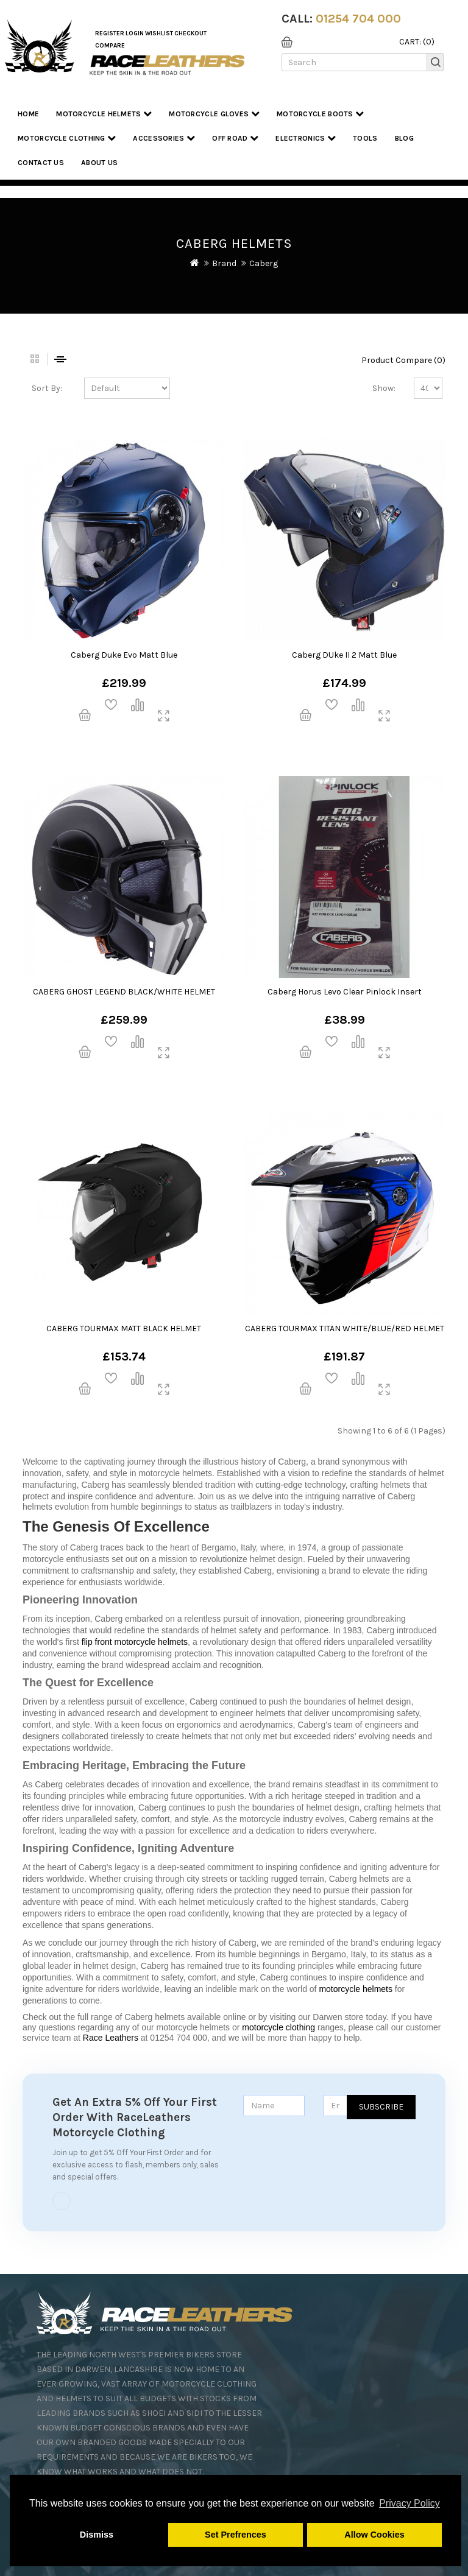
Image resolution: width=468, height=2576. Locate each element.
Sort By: (47, 388)
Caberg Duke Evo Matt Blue (124, 655)
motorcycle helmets (355, 1989)
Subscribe (381, 2107)
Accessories (164, 138)
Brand (224, 263)
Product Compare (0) (403, 360)
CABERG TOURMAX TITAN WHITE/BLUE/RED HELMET (344, 1328)
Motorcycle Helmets (104, 113)
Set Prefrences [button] (235, 2534)
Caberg (263, 263)
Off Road (235, 138)
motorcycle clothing (278, 2027)
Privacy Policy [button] (409, 2503)
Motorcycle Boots (320, 113)
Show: (383, 388)
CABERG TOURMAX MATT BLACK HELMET (123, 1328)
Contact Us (41, 162)
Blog (404, 138)
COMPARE (110, 45)
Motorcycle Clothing (67, 138)
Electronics (305, 138)
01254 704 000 (358, 19)
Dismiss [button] (96, 2534)
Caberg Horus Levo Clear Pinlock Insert (345, 992)
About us (99, 162)
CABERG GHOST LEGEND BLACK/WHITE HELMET (124, 992)
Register (109, 33)
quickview (163, 716)
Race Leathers (110, 2038)
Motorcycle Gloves (214, 113)
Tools (365, 138)
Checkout (190, 33)
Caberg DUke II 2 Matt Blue (344, 655)
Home (28, 114)
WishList (159, 33)
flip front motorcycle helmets (135, 1642)
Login (135, 33)
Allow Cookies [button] (374, 2534)
